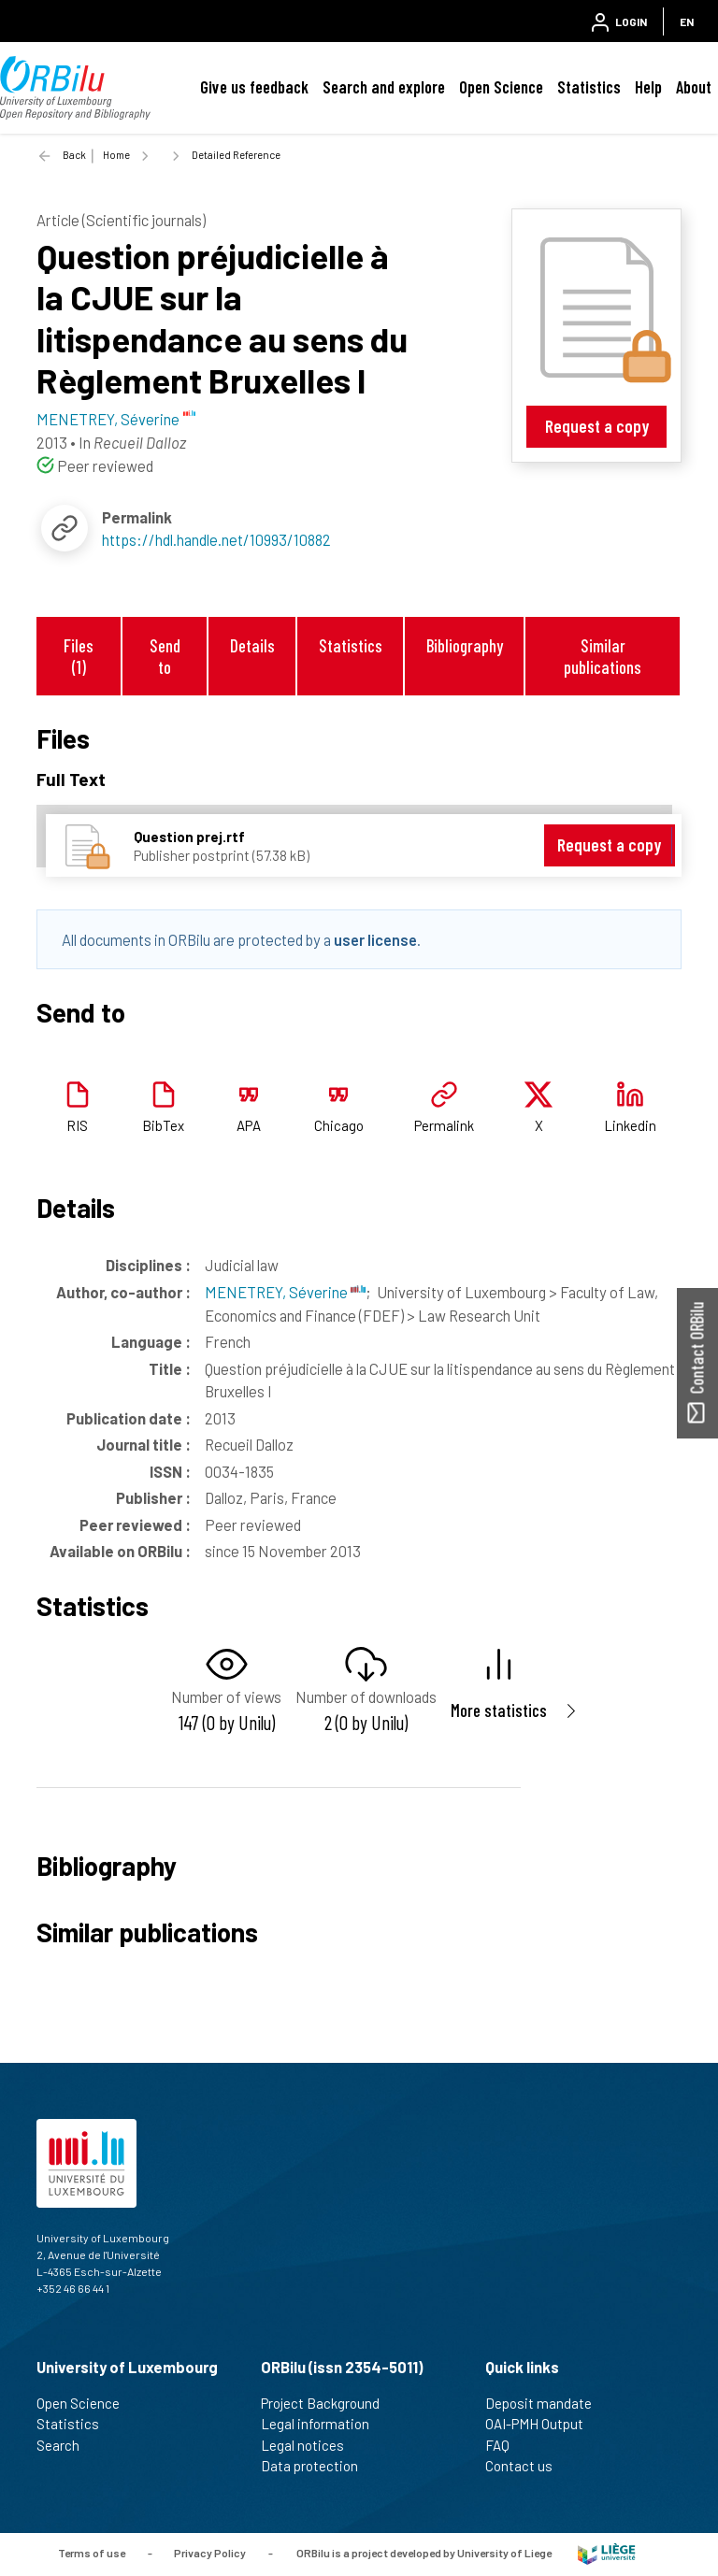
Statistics (589, 87)
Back (74, 155)
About (693, 87)
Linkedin (630, 1125)
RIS (77, 1125)
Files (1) (78, 656)
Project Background (328, 2403)
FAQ (505, 2445)
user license (375, 939)
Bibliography (464, 645)
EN (687, 21)
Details (252, 645)
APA (249, 1125)
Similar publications (602, 656)
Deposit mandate (546, 2403)
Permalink (444, 1125)
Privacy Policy (210, 2552)
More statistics (499, 1710)
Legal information (323, 2423)
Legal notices (310, 2445)
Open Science (501, 87)
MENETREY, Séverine (285, 1291)
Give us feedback (254, 87)
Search (65, 2445)
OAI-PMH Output (542, 2423)
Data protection (317, 2465)
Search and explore (384, 87)
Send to (165, 656)
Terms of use (91, 2552)
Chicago (339, 1125)
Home (116, 155)
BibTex (163, 1125)
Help (648, 87)
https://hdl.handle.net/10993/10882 (216, 539)
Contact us (526, 2465)
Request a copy (597, 425)
